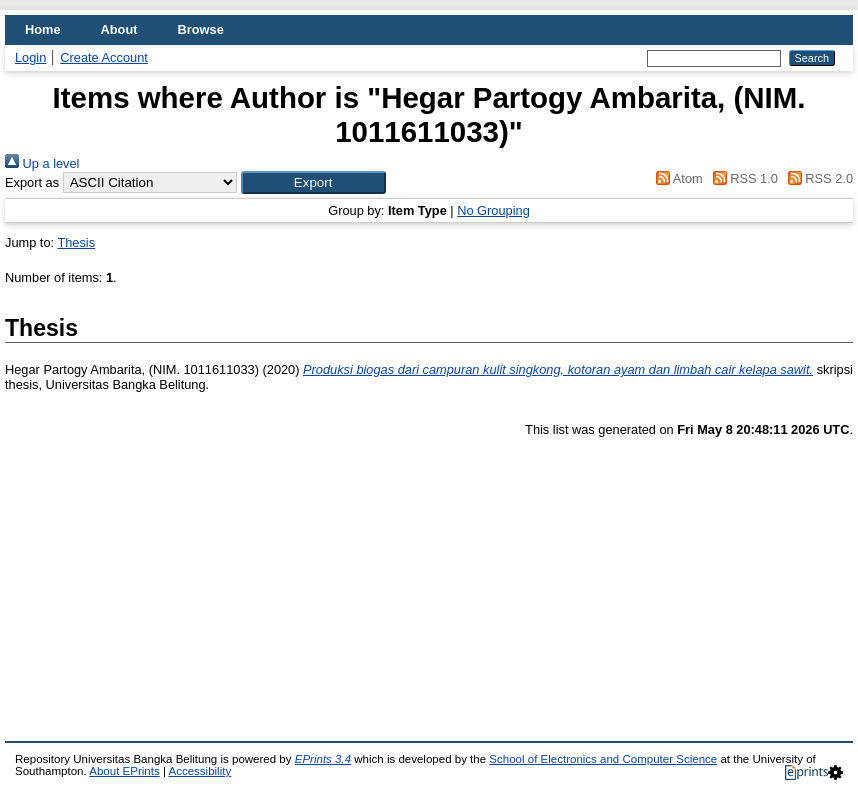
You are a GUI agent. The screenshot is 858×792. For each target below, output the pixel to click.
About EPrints (124, 771)
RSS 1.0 (742, 178)
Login (30, 57)
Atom (676, 178)
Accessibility (199, 771)
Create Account (104, 57)
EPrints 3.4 (323, 759)
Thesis (76, 242)
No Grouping (493, 210)
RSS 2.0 (817, 178)
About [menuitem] (119, 29)
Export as (32, 182)
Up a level (42, 163)
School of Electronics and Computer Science (603, 759)
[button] (313, 182)
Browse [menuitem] (201, 29)
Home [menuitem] (43, 29)
